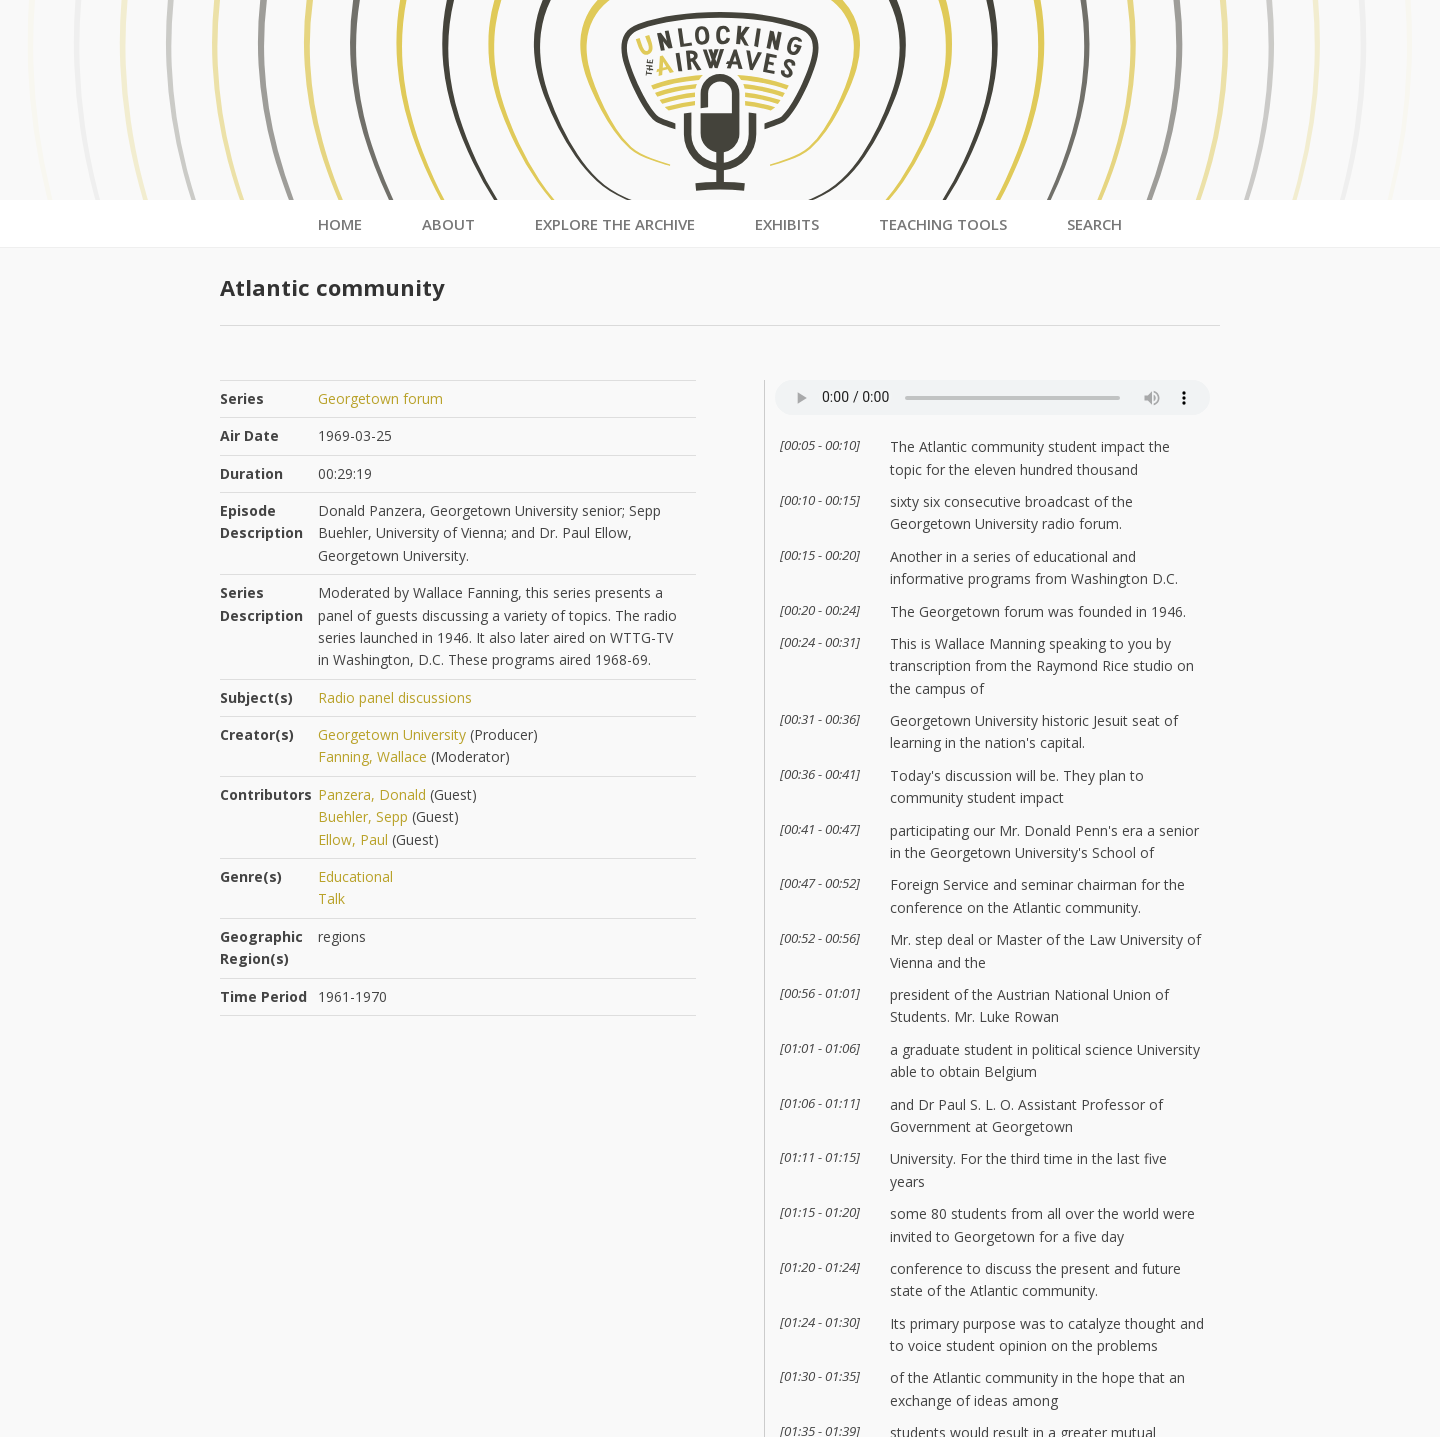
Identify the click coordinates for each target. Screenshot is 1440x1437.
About (448, 224)
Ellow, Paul (353, 839)
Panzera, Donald (372, 794)
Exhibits (787, 224)
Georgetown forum (380, 398)
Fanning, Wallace (372, 756)
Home (340, 224)
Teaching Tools (943, 224)
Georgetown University (392, 734)
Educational (355, 876)
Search (1094, 224)
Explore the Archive (615, 224)
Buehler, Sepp (363, 816)
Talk (331, 898)
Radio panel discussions (395, 697)
